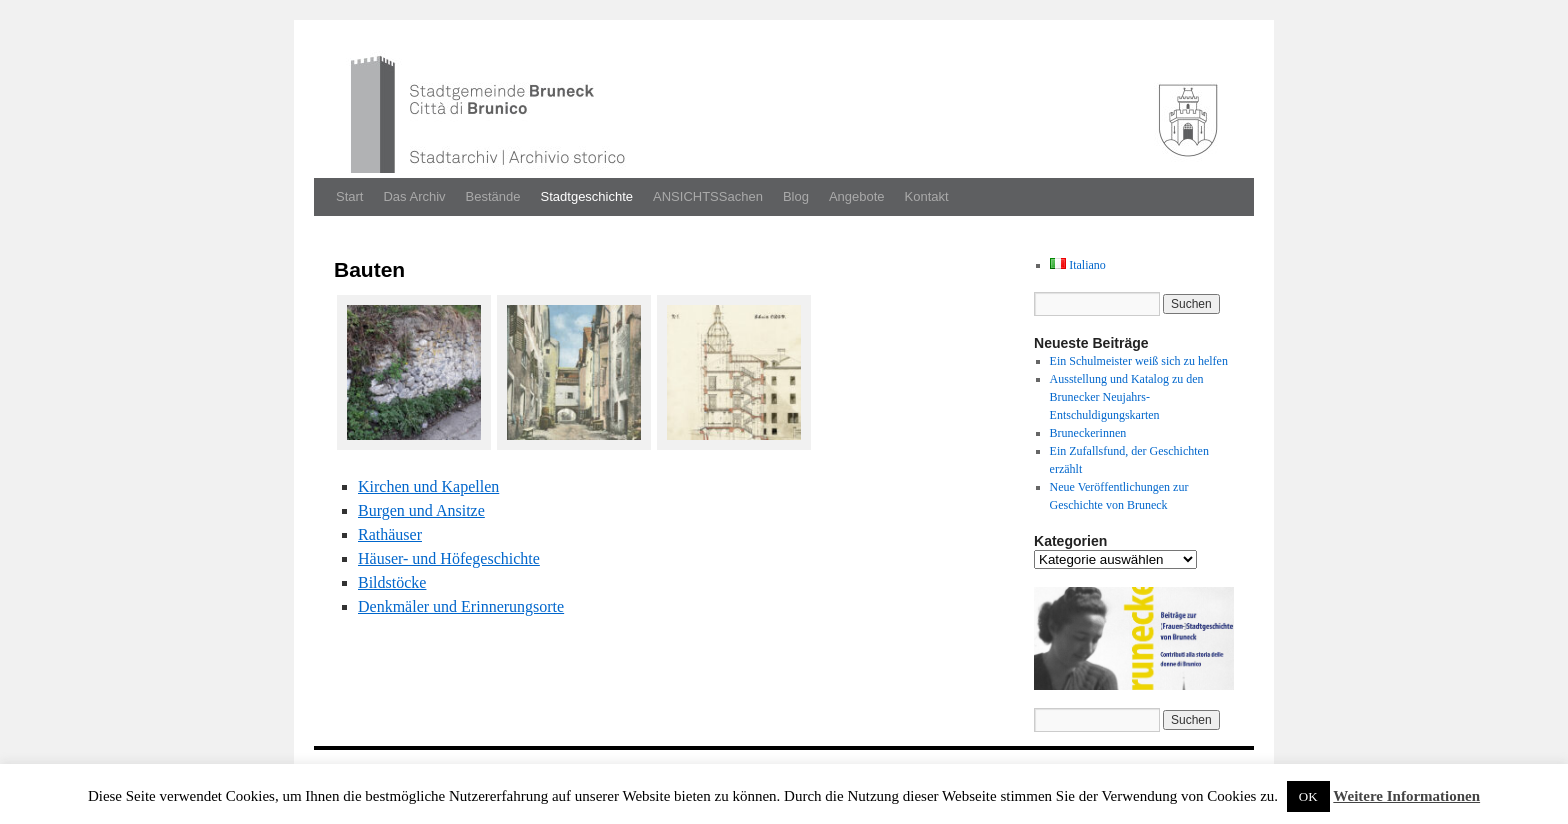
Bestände (493, 196)
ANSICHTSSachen (708, 196)
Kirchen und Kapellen (428, 486)
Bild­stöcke (392, 582)
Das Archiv (414, 196)
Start (349, 196)
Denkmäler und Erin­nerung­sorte (461, 606)
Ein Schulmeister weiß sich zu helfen (1139, 361)
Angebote (857, 196)
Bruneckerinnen (1088, 433)
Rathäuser (390, 534)
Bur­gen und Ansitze (421, 510)
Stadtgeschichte (587, 196)
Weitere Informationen (1406, 796)
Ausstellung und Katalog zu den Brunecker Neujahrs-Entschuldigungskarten (1127, 397)
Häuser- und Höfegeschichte (449, 558)
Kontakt (927, 196)
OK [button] (1308, 796)
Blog (796, 196)
